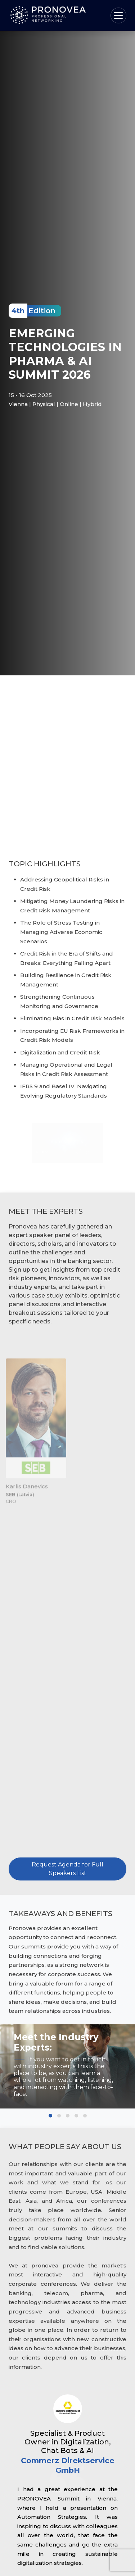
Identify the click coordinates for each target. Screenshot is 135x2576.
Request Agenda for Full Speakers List (67, 1873)
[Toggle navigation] (118, 15)
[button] (50, 2115)
